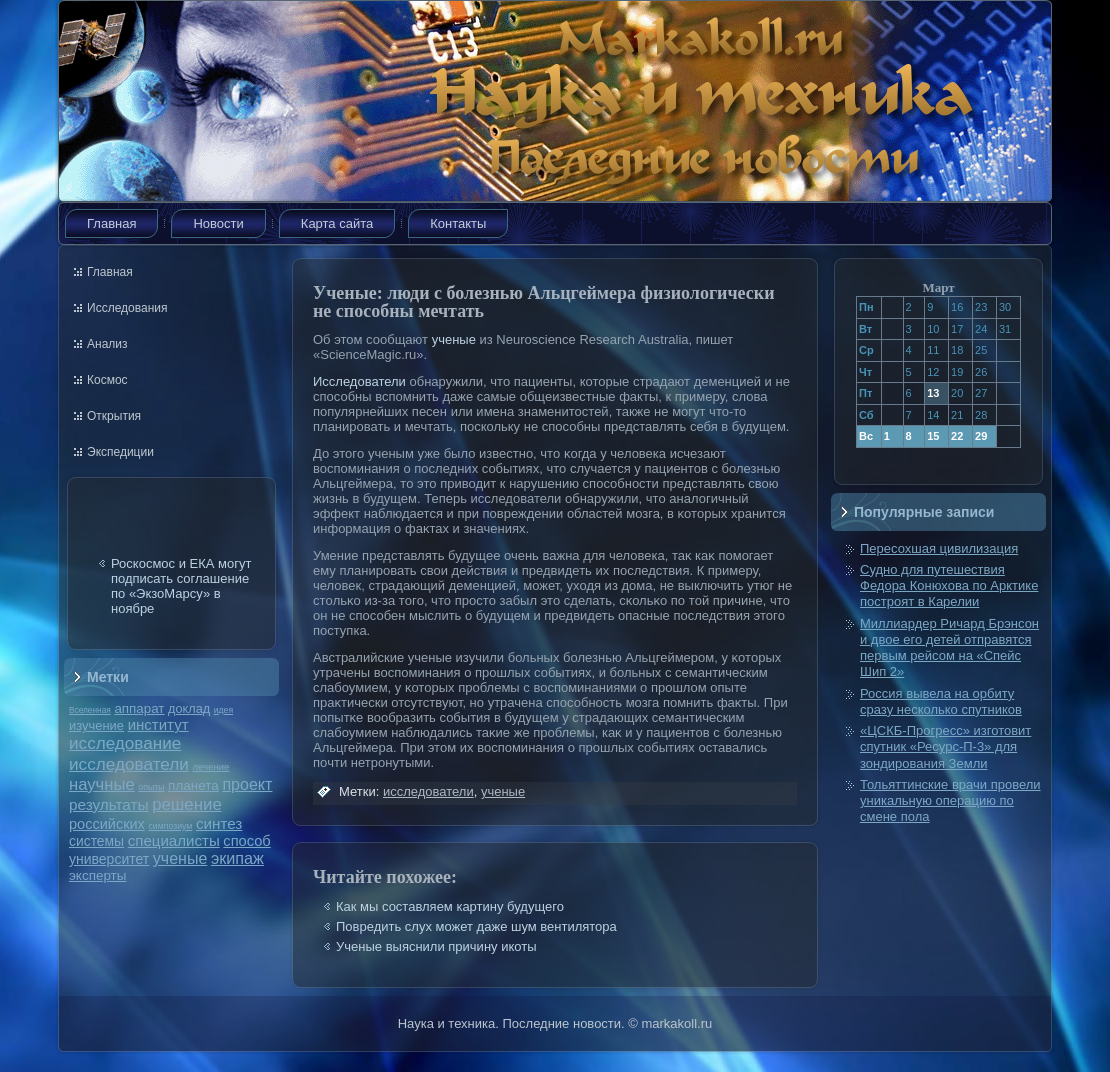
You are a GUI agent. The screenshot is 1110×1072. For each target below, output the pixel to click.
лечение (211, 766)
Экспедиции (120, 452)
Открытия (114, 416)
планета (193, 785)
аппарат (139, 708)
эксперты (97, 875)
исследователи (129, 764)
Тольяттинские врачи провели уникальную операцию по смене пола (950, 801)
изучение (96, 725)
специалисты (174, 840)
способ (246, 841)
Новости (218, 223)
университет (109, 859)
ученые (180, 858)
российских (107, 824)
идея (223, 710)
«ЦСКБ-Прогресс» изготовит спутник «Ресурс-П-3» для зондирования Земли (945, 747)
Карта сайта (337, 223)
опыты (151, 787)
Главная (111, 223)
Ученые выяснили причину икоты (436, 946)
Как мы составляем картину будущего (450, 906)
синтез (219, 823)
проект (247, 784)
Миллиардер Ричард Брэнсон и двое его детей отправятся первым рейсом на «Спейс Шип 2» (949, 648)
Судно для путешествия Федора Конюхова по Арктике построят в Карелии (949, 586)
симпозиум (170, 826)
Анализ (107, 344)
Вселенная (90, 710)
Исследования (127, 308)
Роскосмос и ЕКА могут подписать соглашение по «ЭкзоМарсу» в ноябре (181, 586)
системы (96, 841)
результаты (109, 804)
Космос (107, 380)
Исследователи (359, 381)
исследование (125, 743)
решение (187, 804)
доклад (189, 708)
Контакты (458, 223)
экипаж (237, 858)
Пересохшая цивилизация (939, 548)
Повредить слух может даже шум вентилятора (476, 926)
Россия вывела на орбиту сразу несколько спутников (941, 701)
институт (158, 724)
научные (102, 784)
